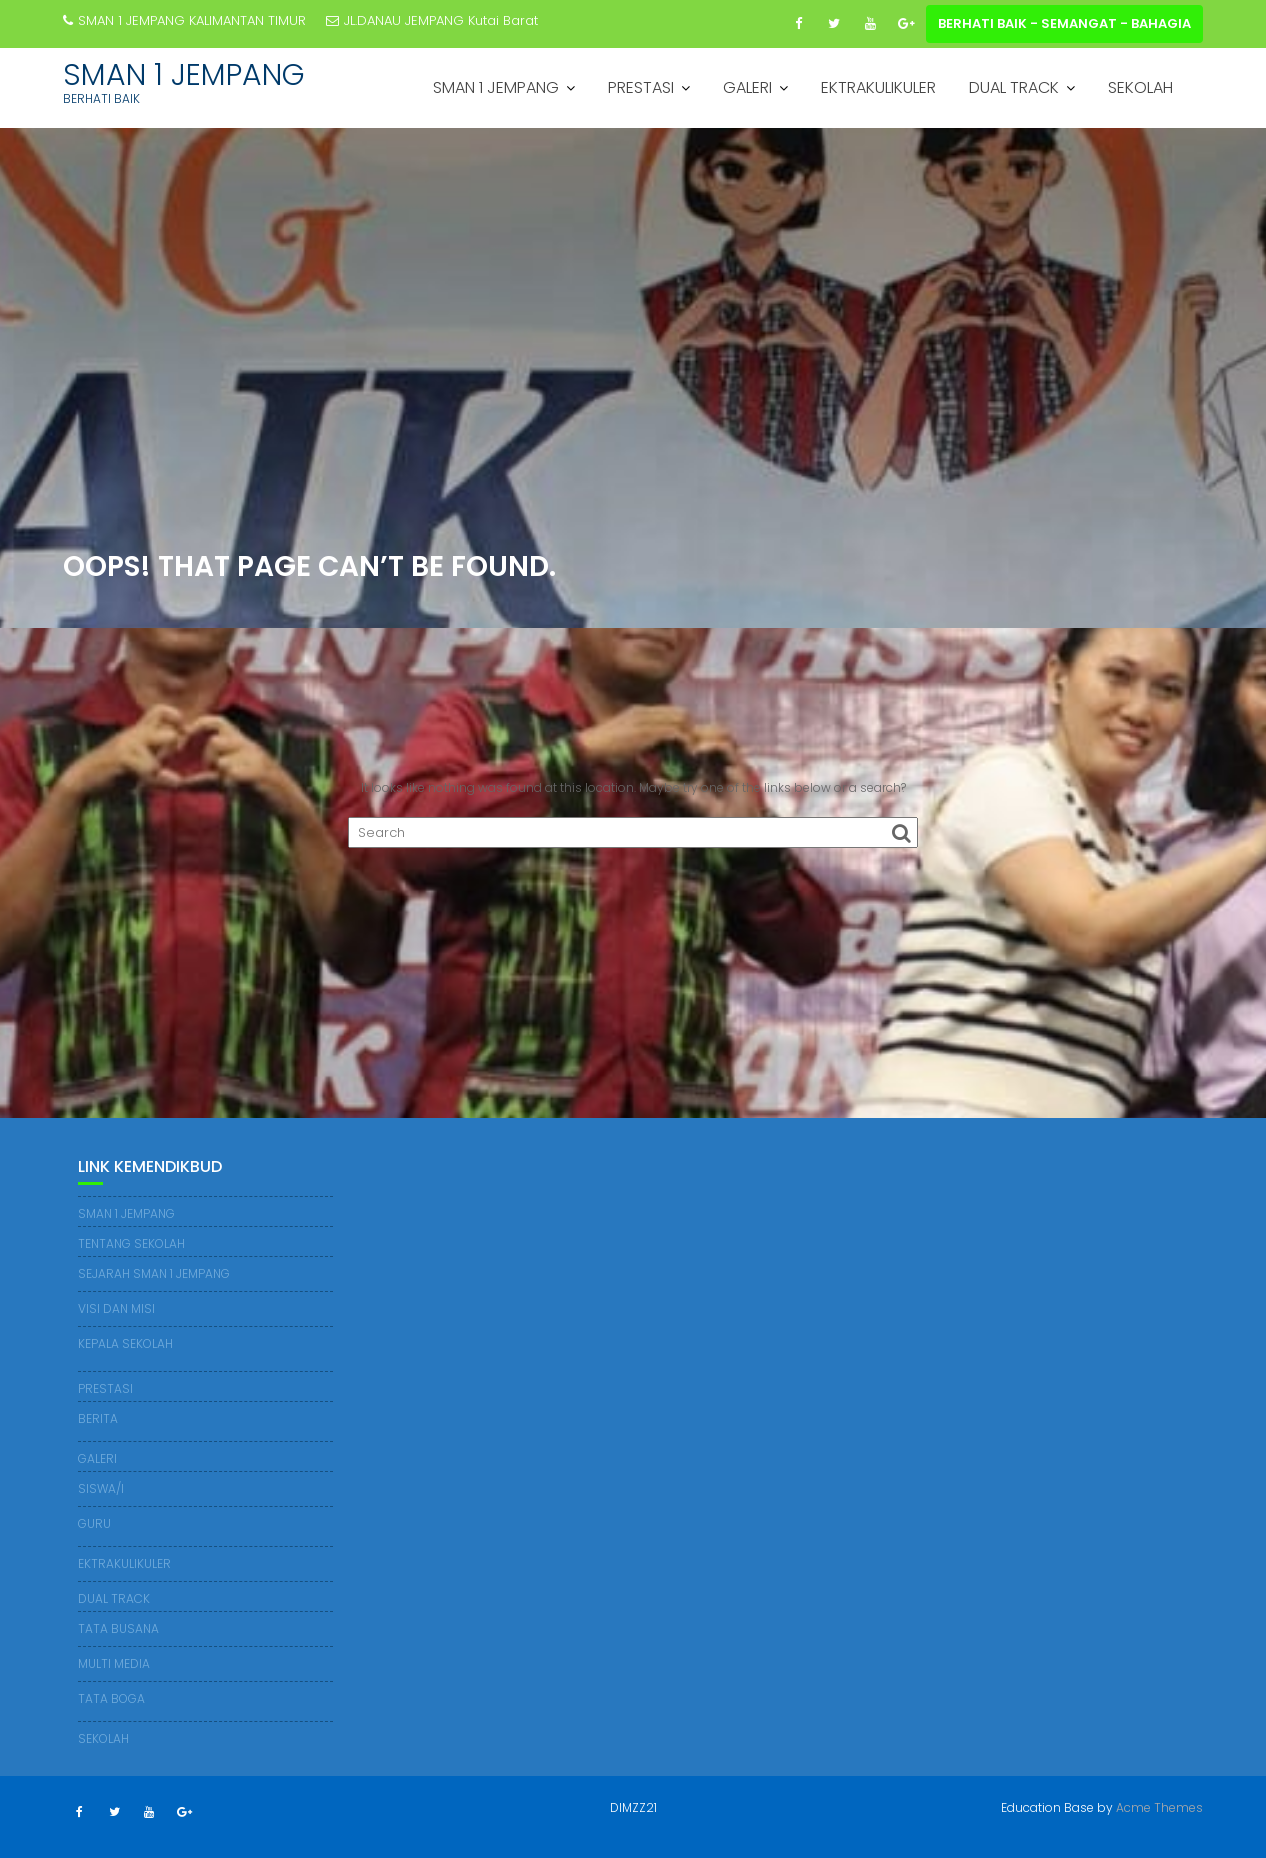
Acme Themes (1159, 1807)
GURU (94, 1523)
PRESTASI (641, 87)
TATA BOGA (111, 1698)
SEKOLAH (1140, 87)
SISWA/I (101, 1488)
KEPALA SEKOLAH (125, 1343)
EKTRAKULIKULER (878, 87)
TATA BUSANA (118, 1628)
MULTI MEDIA (114, 1663)
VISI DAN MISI (116, 1308)
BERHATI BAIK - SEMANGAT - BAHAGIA (1064, 23)
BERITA (98, 1418)
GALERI (747, 87)
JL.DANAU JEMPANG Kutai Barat (432, 20)
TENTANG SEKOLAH (131, 1243)
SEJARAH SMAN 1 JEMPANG (154, 1273)
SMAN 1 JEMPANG (184, 75)
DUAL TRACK (1014, 87)
